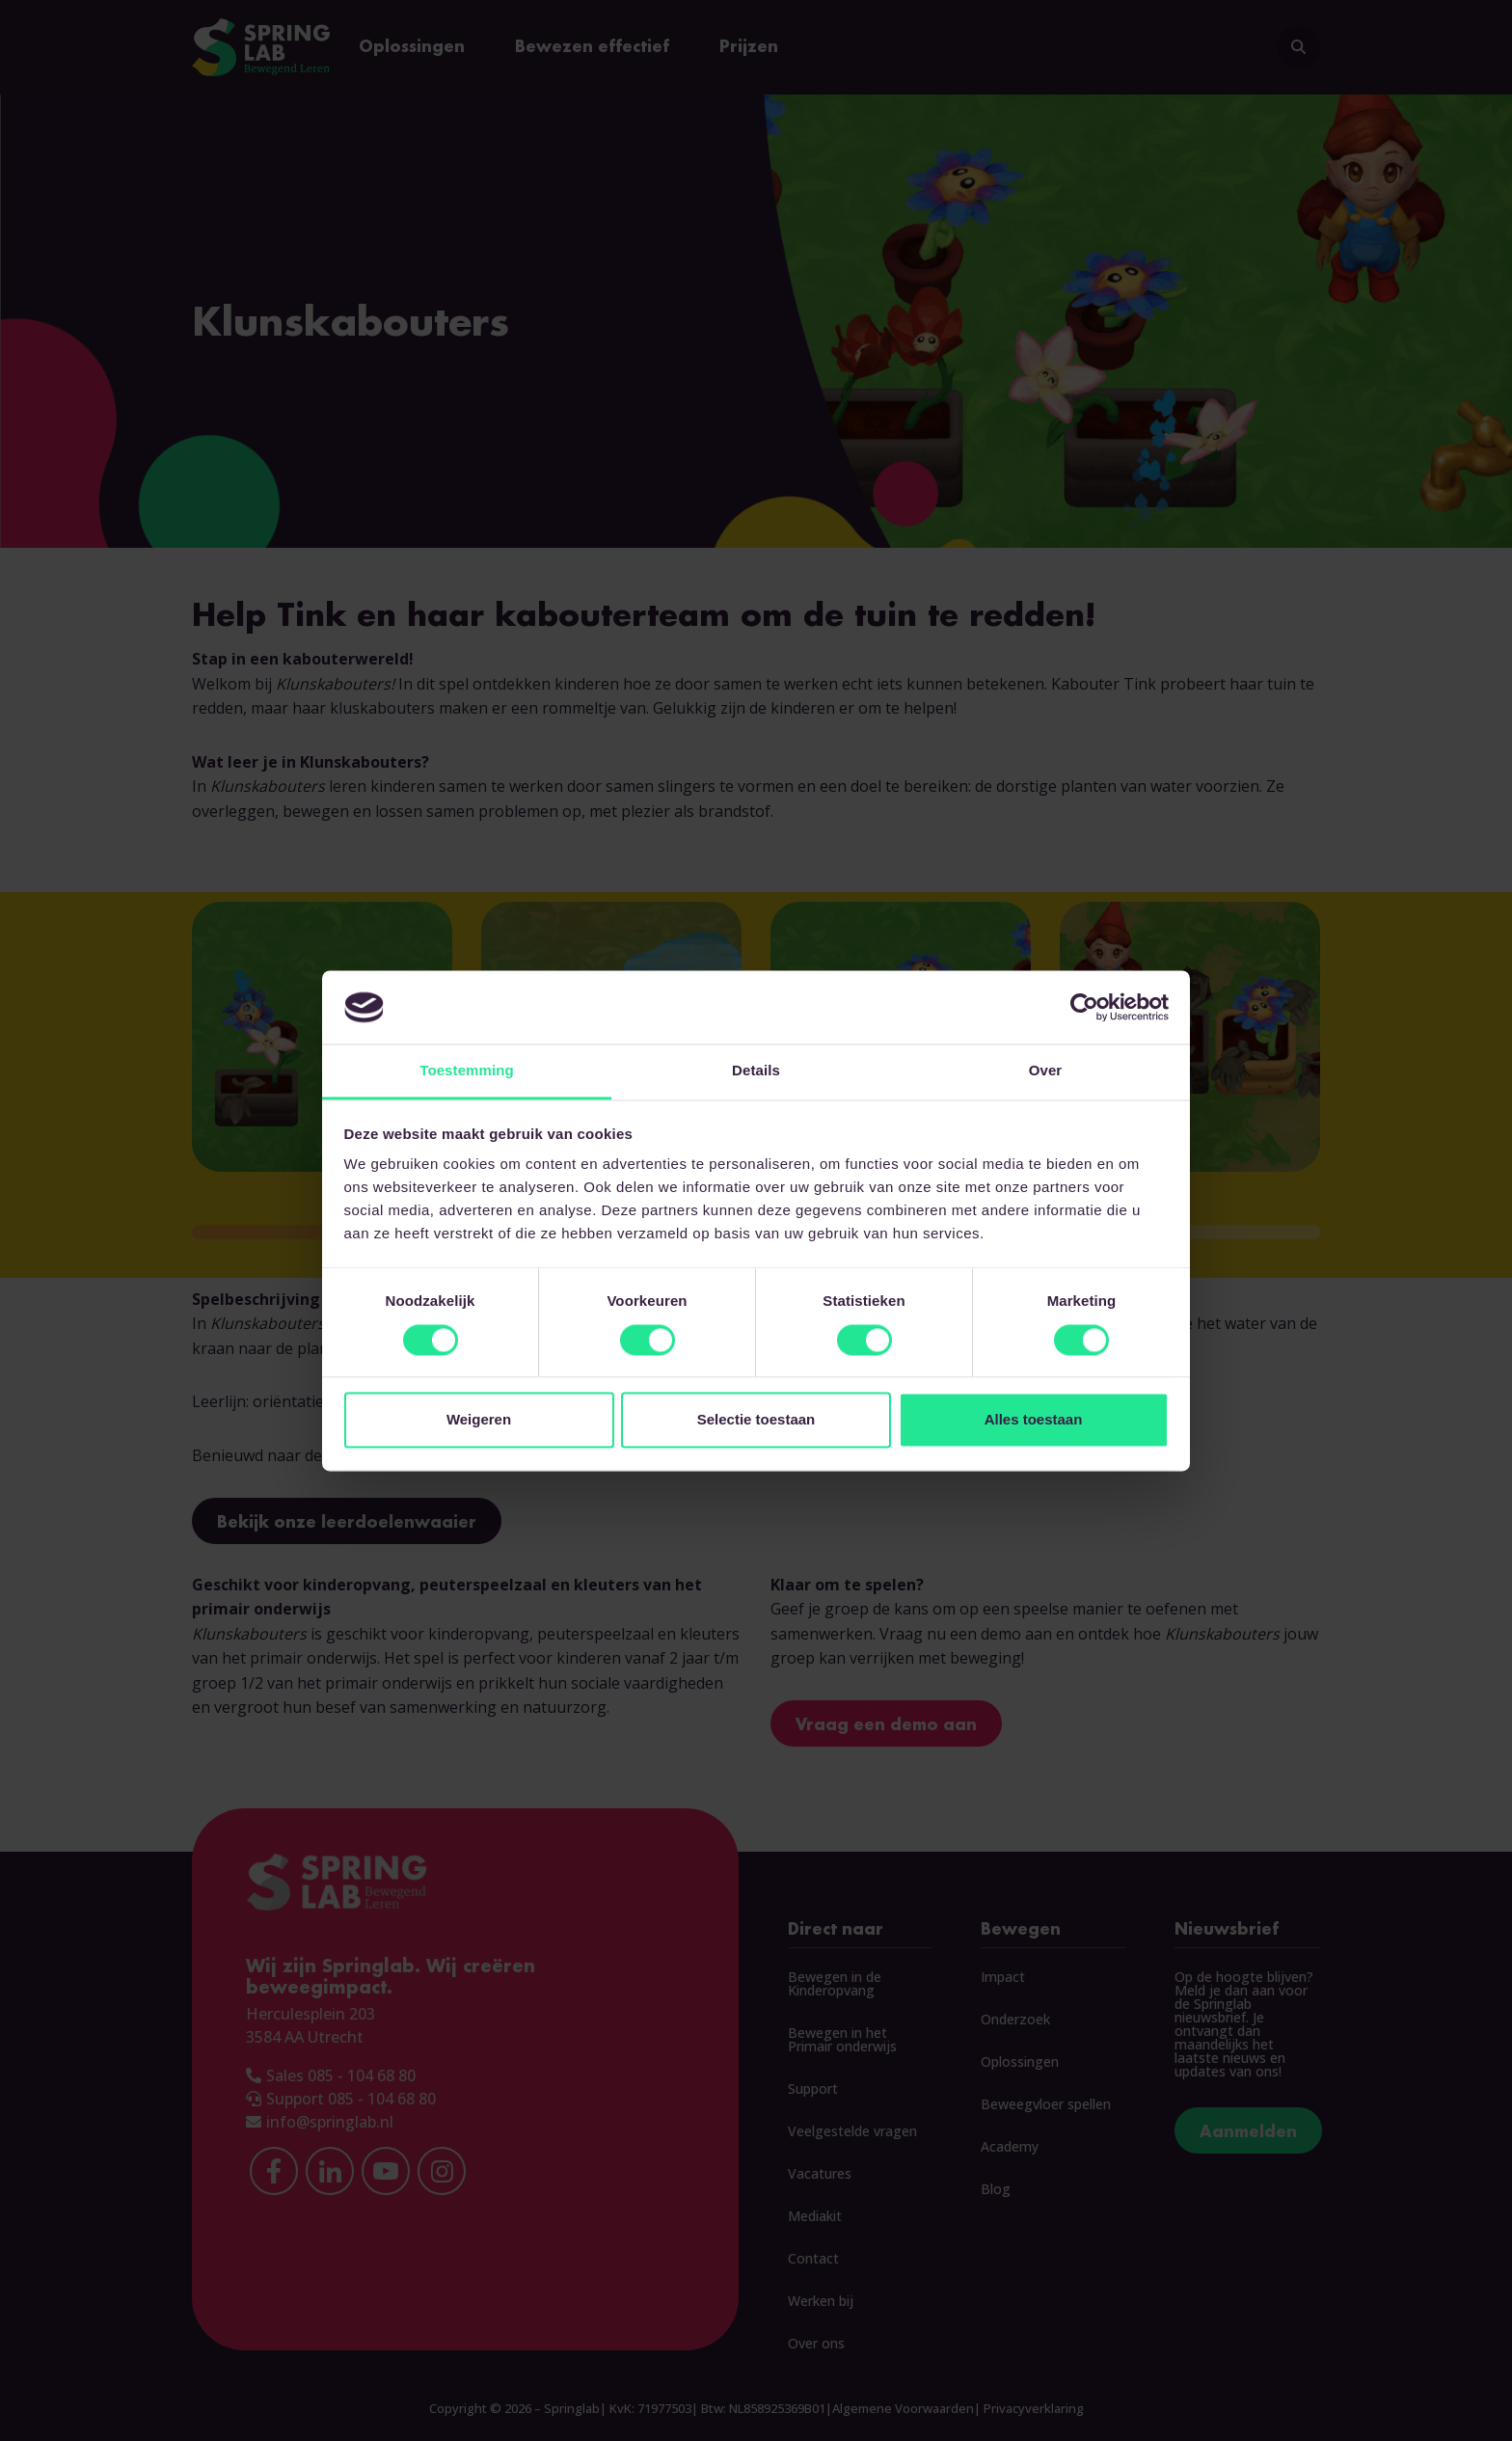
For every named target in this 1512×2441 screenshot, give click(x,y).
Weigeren (478, 1420)
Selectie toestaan (756, 1420)
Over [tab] (1046, 1071)
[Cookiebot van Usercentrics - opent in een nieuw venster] (1084, 1006)
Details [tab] (756, 1071)
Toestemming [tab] (466, 1071)
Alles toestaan (1034, 1420)
